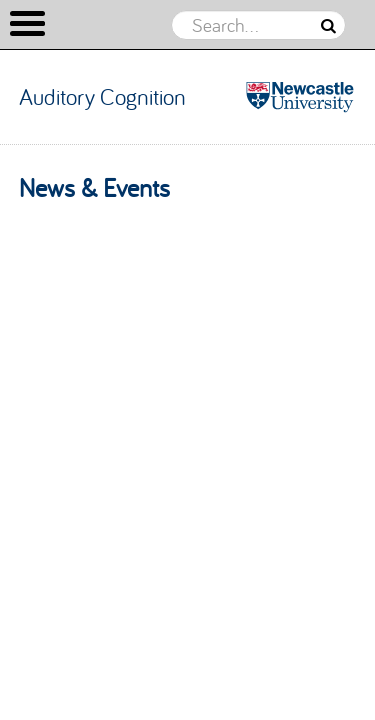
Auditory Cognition (102, 96)
